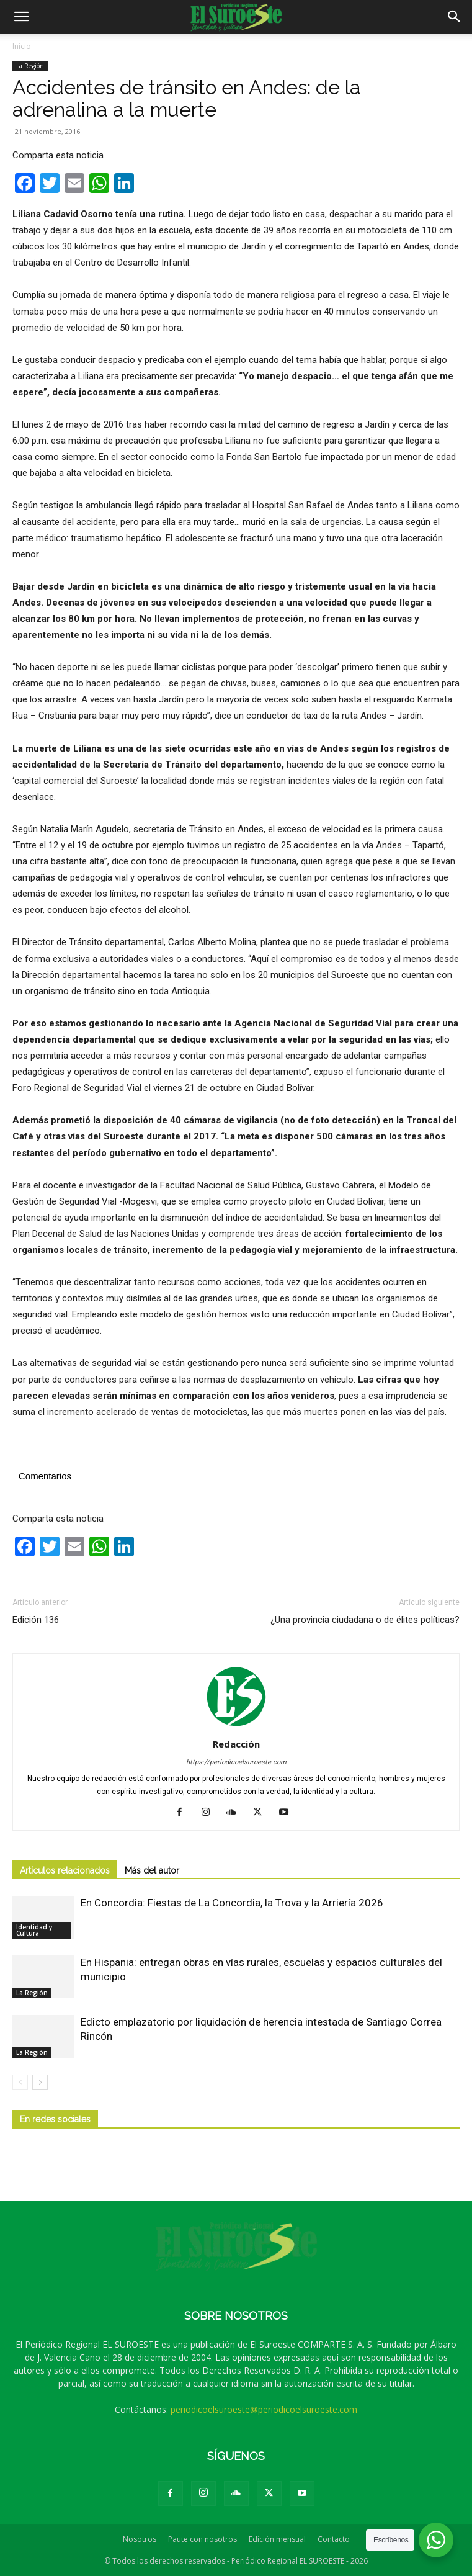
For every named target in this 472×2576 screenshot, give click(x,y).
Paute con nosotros (202, 2539)
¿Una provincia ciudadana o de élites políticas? (365, 1619)
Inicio (21, 46)
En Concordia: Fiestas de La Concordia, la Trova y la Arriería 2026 (232, 1902)
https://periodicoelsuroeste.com (236, 1762)
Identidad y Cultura (34, 1930)
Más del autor (152, 1870)
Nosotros (139, 2539)
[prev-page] (20, 2082)
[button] (21, 17)
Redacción (236, 1744)
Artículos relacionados (65, 1870)
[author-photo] (236, 1726)
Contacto (334, 2539)
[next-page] (40, 2082)
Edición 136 (35, 1619)
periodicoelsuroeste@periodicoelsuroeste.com (264, 2409)
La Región (30, 65)
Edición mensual (277, 2539)
